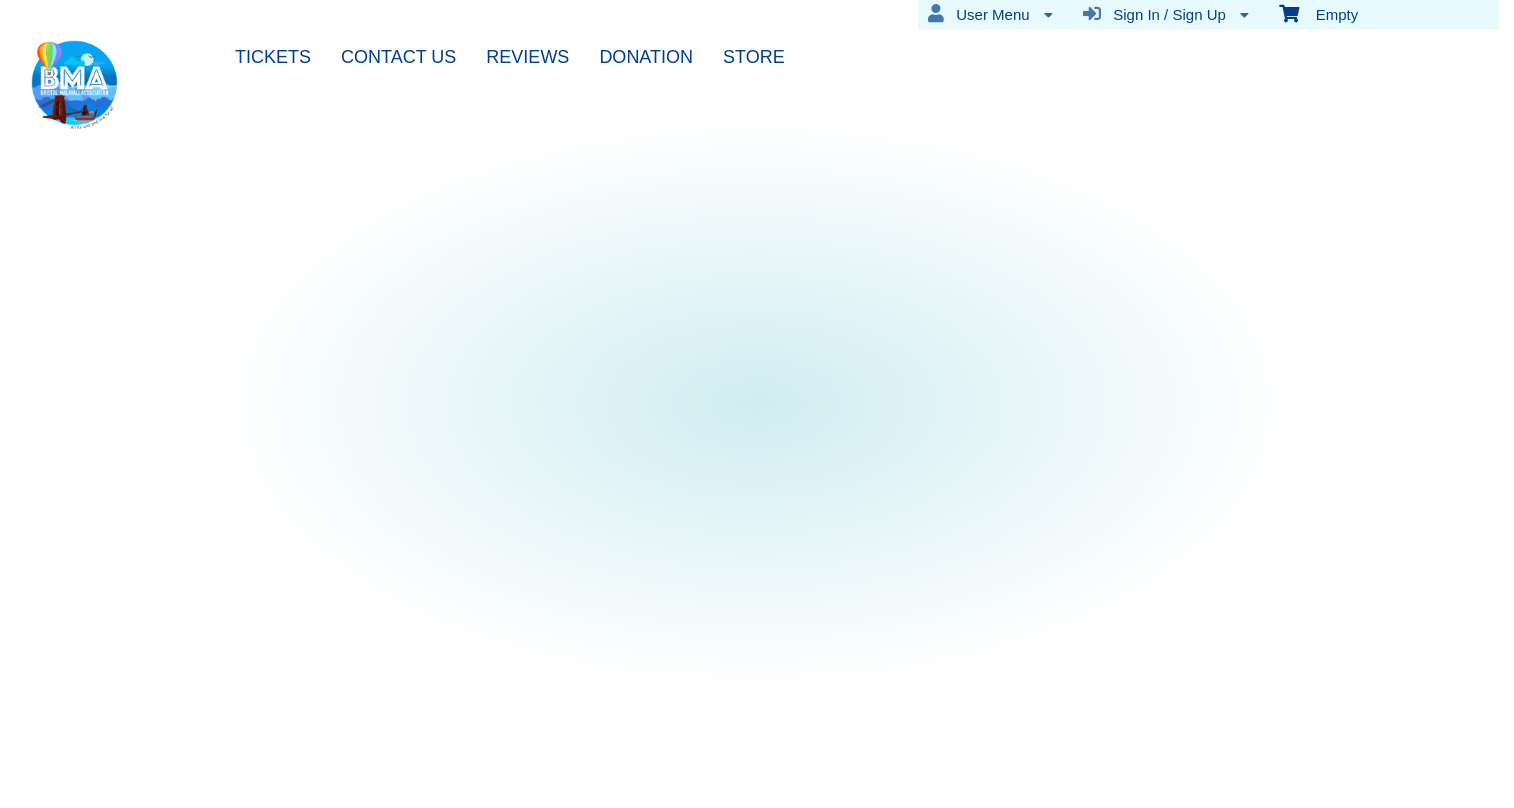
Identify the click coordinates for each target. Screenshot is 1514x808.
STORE (754, 57)
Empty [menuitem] (1318, 13)
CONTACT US (398, 57)
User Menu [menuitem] (990, 14)
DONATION (646, 57)
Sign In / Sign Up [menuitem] (1166, 14)
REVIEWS (527, 57)
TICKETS (273, 57)
